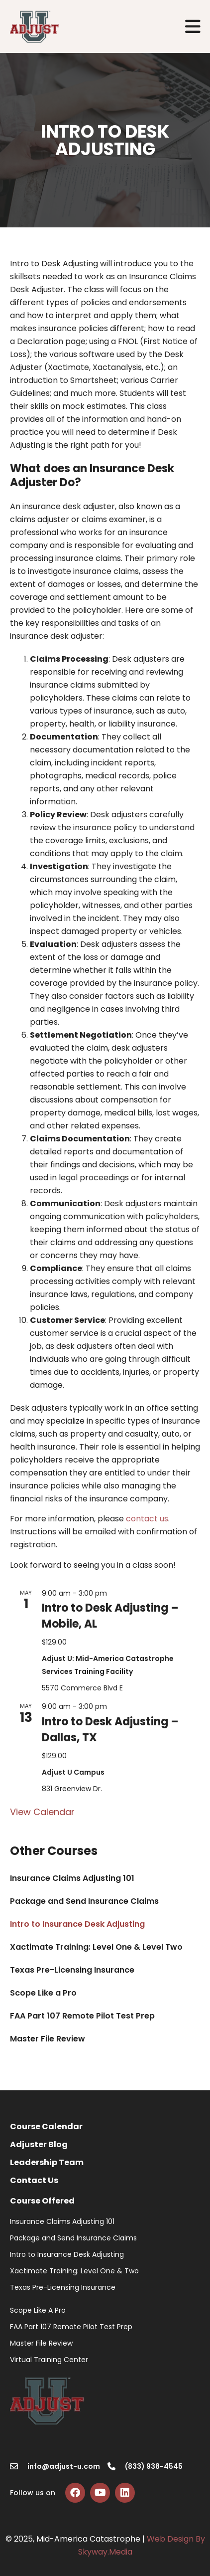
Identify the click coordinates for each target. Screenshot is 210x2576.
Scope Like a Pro (43, 1993)
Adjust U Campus (73, 1772)
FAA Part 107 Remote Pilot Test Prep (82, 2016)
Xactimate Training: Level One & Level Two (96, 1947)
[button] (193, 26)
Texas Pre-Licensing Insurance (72, 1970)
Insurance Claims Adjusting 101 (72, 1878)
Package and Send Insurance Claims (84, 1901)
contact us (147, 1518)
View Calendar (42, 1812)
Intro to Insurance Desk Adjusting (77, 1924)
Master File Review (47, 2038)
